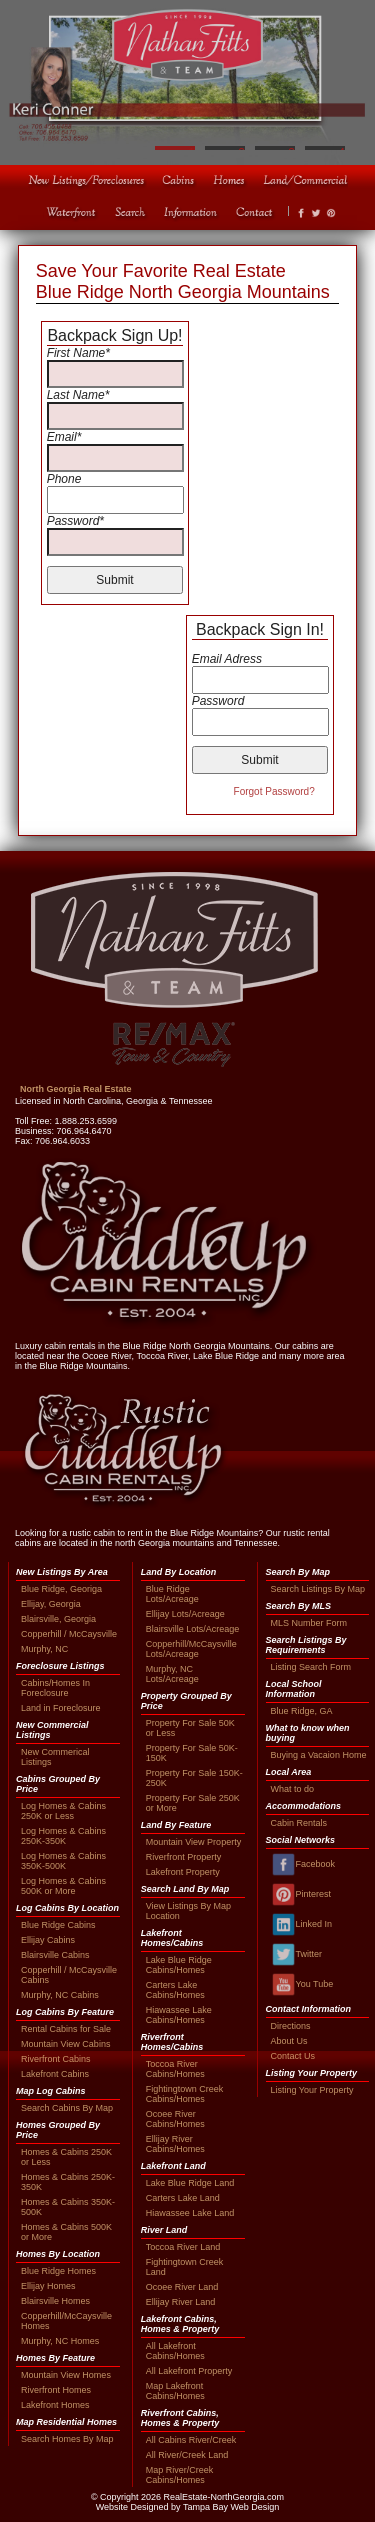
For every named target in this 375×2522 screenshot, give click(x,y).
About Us (289, 2041)
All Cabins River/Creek (191, 2440)
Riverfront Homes (56, 2390)
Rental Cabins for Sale (66, 2029)
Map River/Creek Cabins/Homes (180, 2475)
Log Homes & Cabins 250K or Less (63, 1811)
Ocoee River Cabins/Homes (175, 2119)
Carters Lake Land (183, 2198)
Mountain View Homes (66, 2375)
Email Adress (227, 659)
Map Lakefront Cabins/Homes (175, 2391)
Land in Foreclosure (61, 1708)
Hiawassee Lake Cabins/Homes (179, 2015)
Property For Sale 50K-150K (192, 1753)
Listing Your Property (312, 2090)
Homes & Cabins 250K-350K (68, 2182)
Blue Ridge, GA (302, 1711)
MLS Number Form (309, 1623)
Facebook (303, 1864)
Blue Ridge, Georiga (61, 1589)
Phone (64, 479)
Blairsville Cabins (55, 1955)
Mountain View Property (193, 1842)
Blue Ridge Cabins (58, 1925)
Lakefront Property (183, 1872)
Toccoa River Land (183, 2247)
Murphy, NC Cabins (60, 1995)
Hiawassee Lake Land (190, 2213)
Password (218, 701)
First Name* (78, 353)
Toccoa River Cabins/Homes (175, 2069)
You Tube (302, 1984)
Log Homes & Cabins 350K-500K (63, 1861)
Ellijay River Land (181, 2302)
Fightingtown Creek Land (185, 2267)
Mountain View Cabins (65, 2044)
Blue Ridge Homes (58, 2271)
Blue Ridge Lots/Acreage (172, 1594)
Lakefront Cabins (55, 2074)
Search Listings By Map (318, 1589)
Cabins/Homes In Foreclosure (55, 1688)
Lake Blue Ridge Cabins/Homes (179, 1965)
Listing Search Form (311, 1667)
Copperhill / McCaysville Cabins (69, 1975)
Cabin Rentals (299, 1823)
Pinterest (301, 1894)
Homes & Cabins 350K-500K (68, 2207)
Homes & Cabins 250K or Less (66, 2157)
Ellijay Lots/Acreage (185, 1614)
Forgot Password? (274, 791)
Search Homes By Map (67, 2439)
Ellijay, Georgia (51, 1604)
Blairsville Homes (55, 2301)
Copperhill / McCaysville (69, 1634)
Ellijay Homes (48, 2286)
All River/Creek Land (187, 2455)
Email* (64, 437)
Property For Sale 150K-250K (194, 1778)
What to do (293, 1789)
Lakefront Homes (55, 2405)
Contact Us (293, 2056)
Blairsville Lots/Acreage (193, 1629)
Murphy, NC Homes (60, 2341)
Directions (291, 2026)
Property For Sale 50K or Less (190, 1728)
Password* (75, 521)
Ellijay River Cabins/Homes (175, 2144)
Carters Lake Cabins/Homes (175, 1990)
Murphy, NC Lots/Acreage (172, 1674)
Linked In (302, 1924)
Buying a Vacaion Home (319, 1755)
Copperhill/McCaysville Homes (66, 2321)
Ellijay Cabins (48, 1940)
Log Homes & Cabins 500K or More (63, 1886)
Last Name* (78, 395)
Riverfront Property (184, 1857)
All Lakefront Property (189, 2371)
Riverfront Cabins (56, 2059)
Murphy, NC (44, 1649)
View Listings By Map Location (188, 1911)
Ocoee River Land (182, 2287)
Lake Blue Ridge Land (190, 2183)
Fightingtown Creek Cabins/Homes (185, 2094)
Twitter (297, 1954)
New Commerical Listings (55, 1757)
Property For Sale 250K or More (193, 1803)
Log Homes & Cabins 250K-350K (63, 1836)
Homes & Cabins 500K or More (66, 2232)
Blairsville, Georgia (58, 1619)
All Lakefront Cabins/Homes (175, 2351)
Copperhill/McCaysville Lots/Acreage (191, 1649)
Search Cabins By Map (67, 2108)
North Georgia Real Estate (76, 1089)
